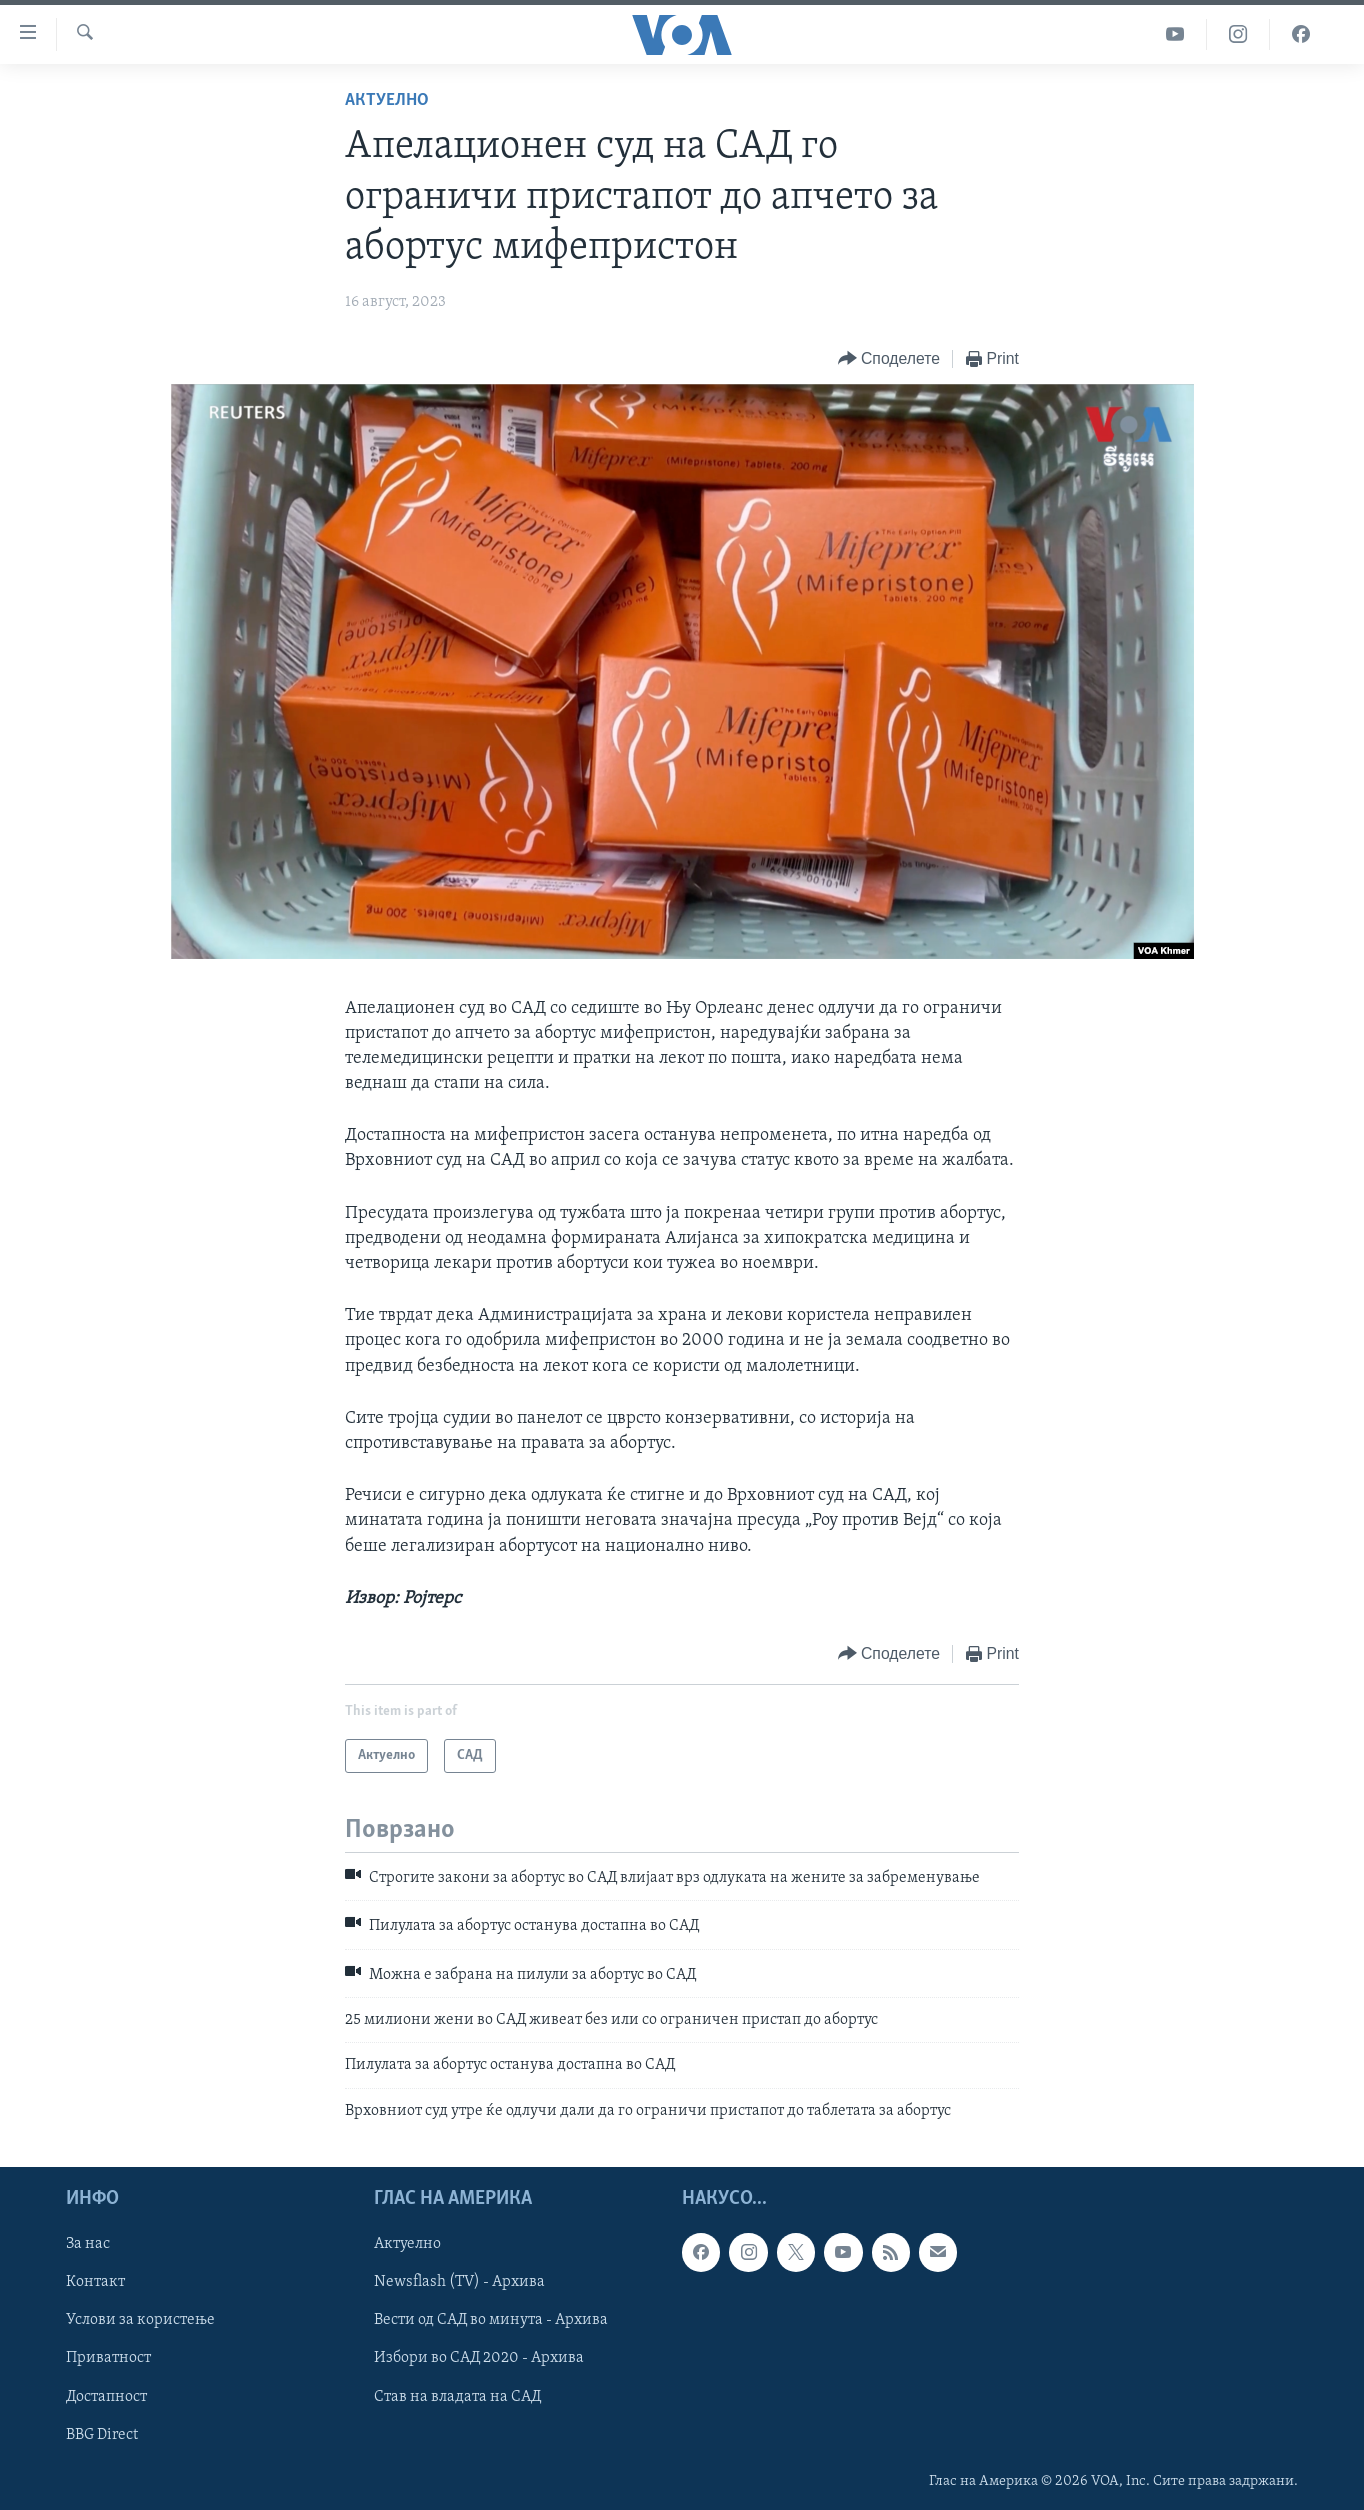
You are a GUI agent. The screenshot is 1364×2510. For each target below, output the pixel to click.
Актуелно (387, 100)
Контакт (95, 2283)
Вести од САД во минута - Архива (491, 2321)
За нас (88, 2245)
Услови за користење (140, 2321)
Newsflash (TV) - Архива (459, 2283)
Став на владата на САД (457, 2397)
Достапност (106, 2397)
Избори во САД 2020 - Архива (479, 2359)
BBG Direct (102, 2435)
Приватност (108, 2359)
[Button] (889, 359)
